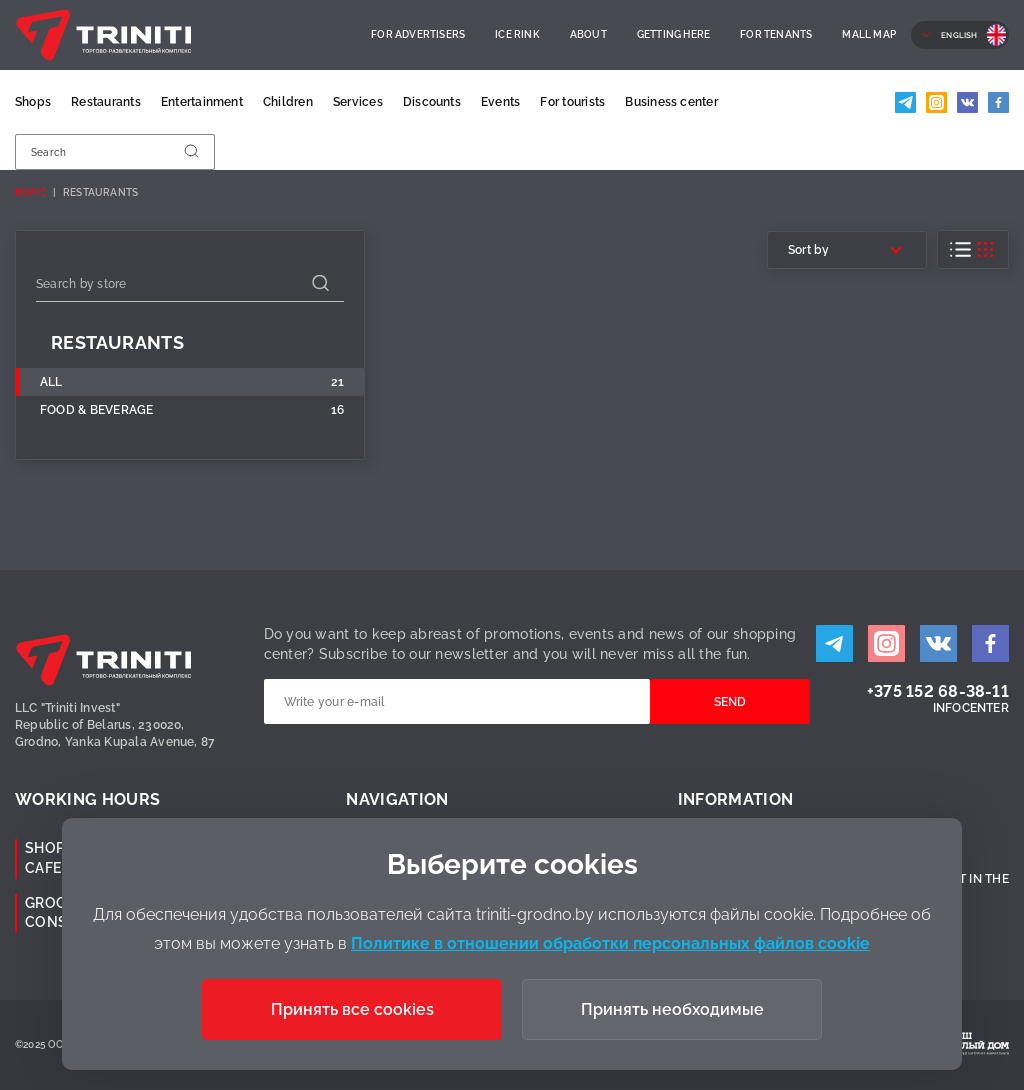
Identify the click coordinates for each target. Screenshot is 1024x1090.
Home (30, 192)
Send (730, 702)
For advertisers (418, 34)
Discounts (432, 102)
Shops (33, 102)
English (959, 35)
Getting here (673, 34)
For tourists (572, 102)
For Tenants (776, 34)
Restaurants (106, 102)
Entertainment (202, 102)
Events (500, 102)
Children (288, 102)
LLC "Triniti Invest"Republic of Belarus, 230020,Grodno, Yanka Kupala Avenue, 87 (115, 725)
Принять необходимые (672, 1009)
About (588, 34)
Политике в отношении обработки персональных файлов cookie (610, 943)
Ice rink (517, 34)
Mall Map (869, 34)
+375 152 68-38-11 (938, 691)
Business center (671, 102)
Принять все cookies (352, 1009)
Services (358, 102)
